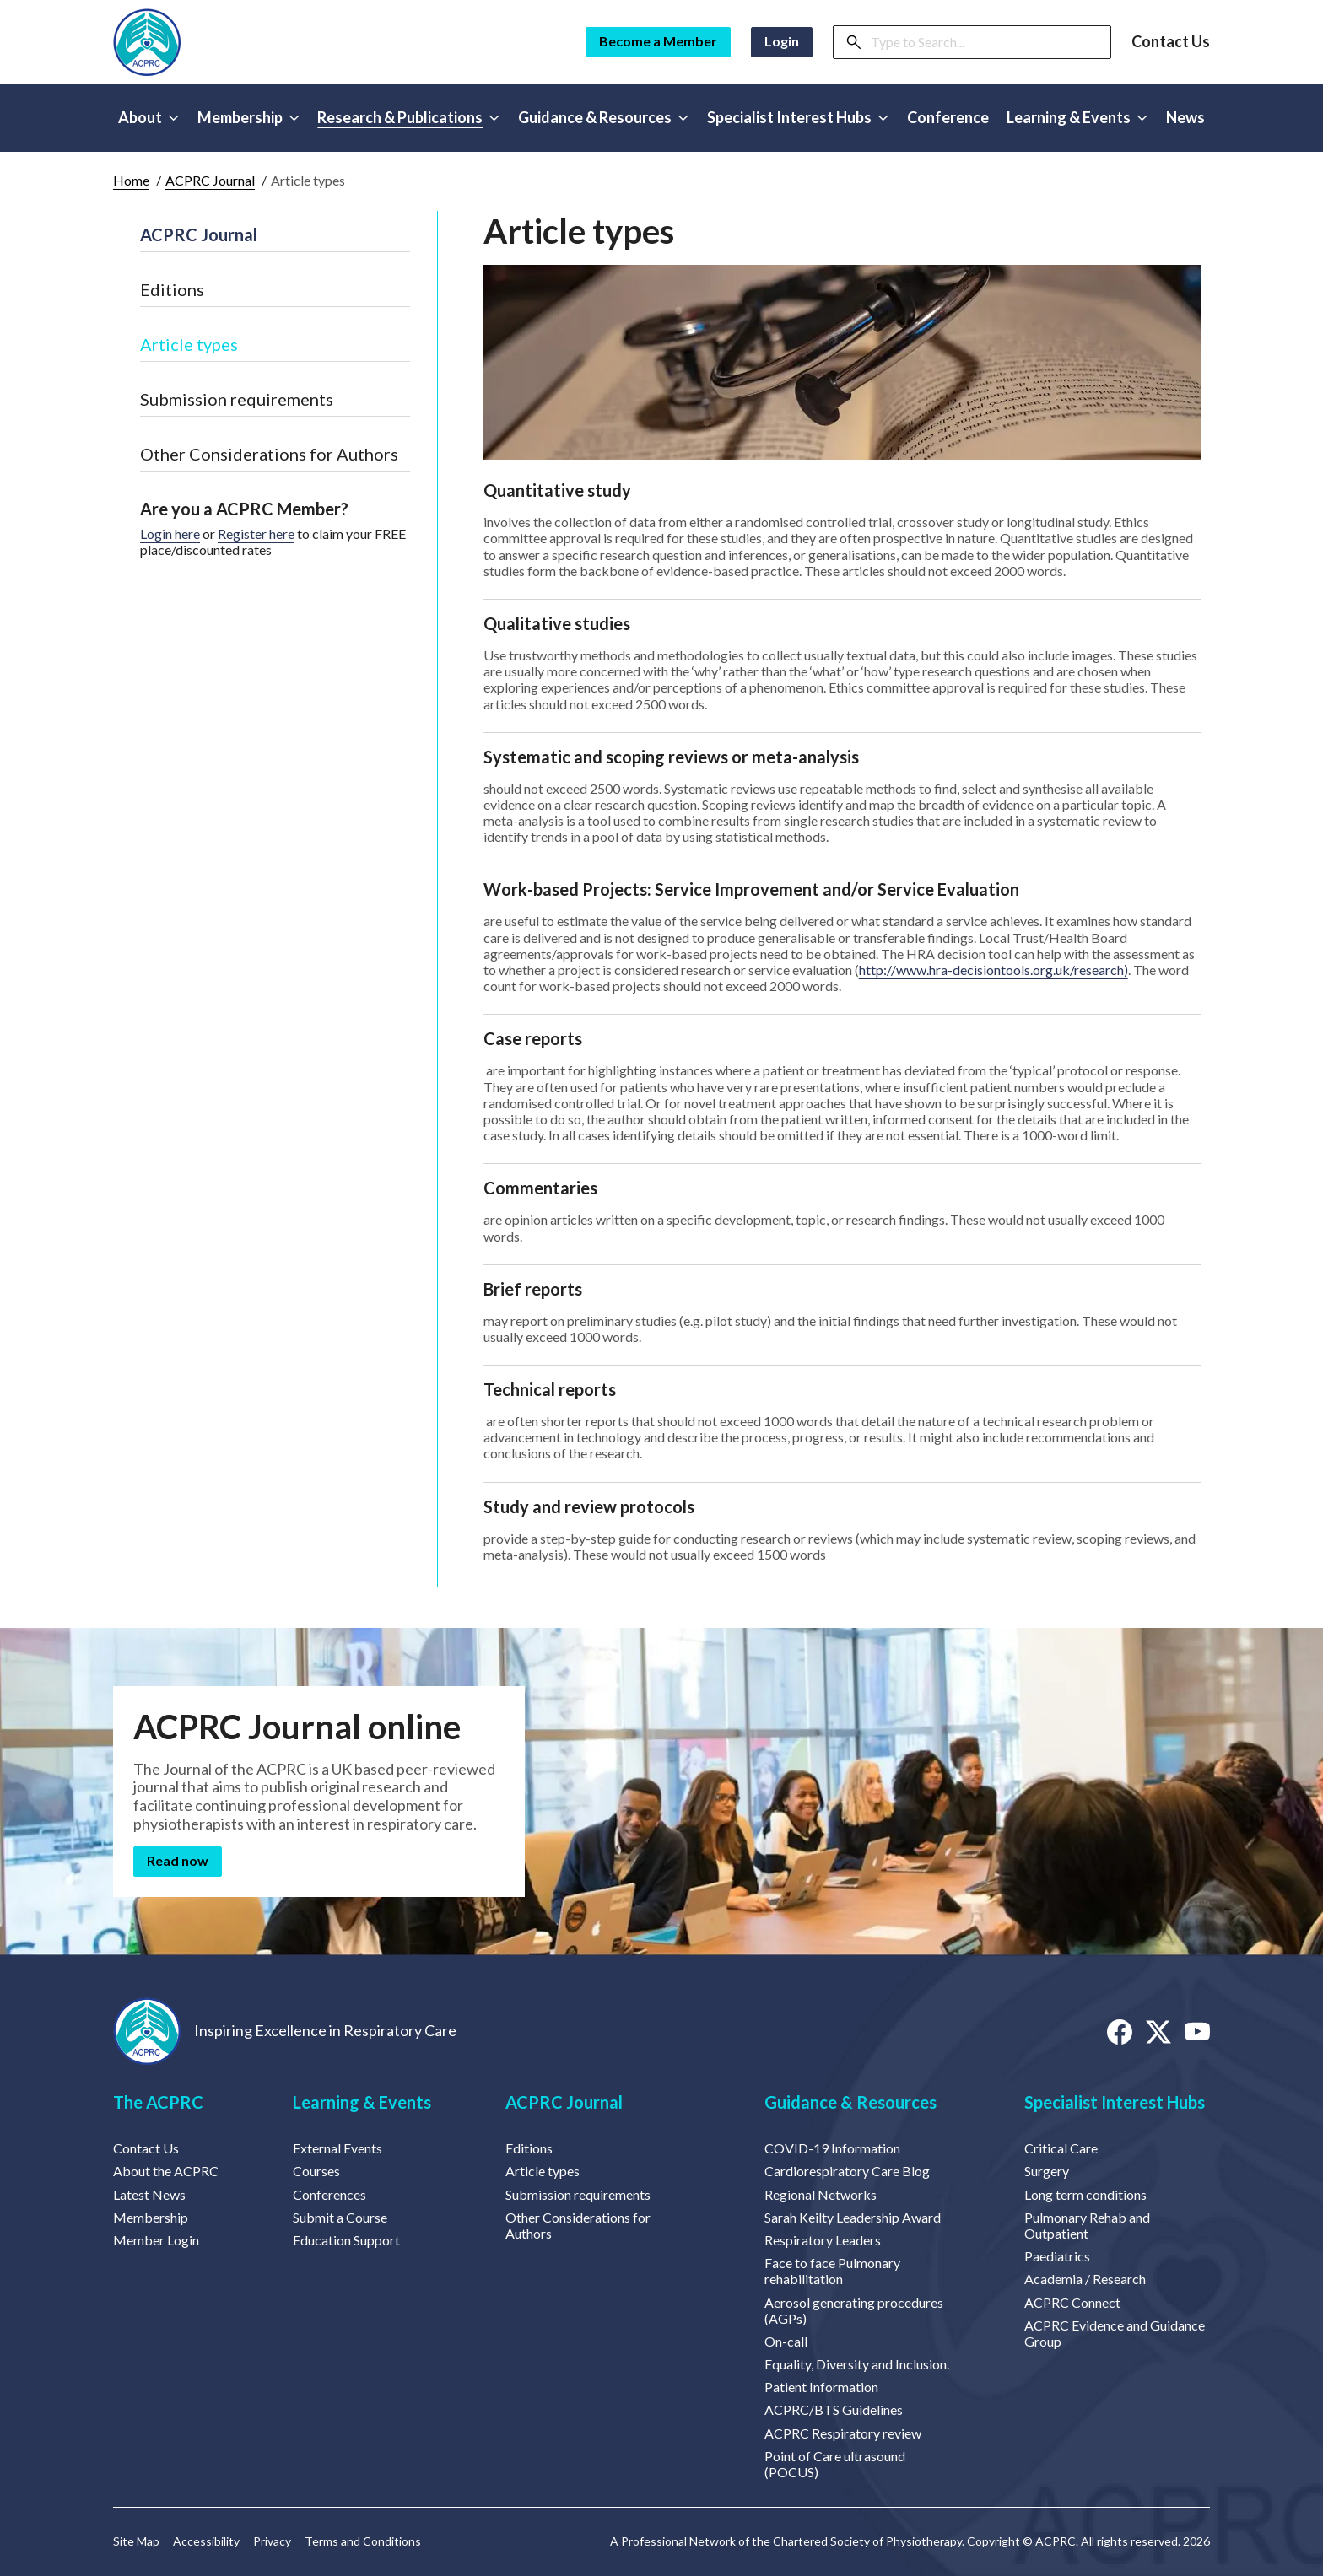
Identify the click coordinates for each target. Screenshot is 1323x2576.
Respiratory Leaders (822, 2240)
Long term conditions (1085, 2194)
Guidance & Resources (850, 2102)
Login (781, 41)
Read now (177, 1860)
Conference (948, 117)
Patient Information (821, 2387)
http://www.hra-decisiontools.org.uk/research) (993, 970)
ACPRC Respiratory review (842, 2433)
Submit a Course (340, 2217)
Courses (316, 2171)
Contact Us (1170, 42)
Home (131, 180)
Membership (150, 2217)
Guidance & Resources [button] (603, 117)
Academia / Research (1085, 2279)
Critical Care (1061, 2148)
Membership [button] (248, 117)
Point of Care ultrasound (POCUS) (834, 2464)
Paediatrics (1057, 2256)
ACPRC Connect (1072, 2302)
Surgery (1046, 2171)
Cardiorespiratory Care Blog (847, 2171)
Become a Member (658, 41)
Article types (189, 344)
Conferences (329, 2194)
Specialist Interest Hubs (1114, 2102)
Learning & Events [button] (1077, 117)
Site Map (136, 2541)
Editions (172, 289)
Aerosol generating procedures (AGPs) (853, 2310)
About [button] (148, 117)
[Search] (985, 42)
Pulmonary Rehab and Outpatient (1087, 2225)
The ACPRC (158, 2102)
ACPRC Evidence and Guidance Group (1114, 2333)
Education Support (346, 2240)
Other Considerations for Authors (269, 454)
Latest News (149, 2194)
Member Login (156, 2240)
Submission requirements (236, 399)
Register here (256, 533)
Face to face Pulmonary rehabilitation (832, 2271)
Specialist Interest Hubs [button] (797, 117)
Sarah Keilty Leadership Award (852, 2217)
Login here (170, 533)
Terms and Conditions (363, 2541)
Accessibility (206, 2541)
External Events (337, 2148)
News (1185, 117)
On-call (785, 2341)
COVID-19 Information (832, 2148)
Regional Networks (820, 2194)
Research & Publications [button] (408, 117)
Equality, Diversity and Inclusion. (856, 2364)
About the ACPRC (166, 2171)
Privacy (272, 2541)
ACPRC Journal (210, 180)
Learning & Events (362, 2102)
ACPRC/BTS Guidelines (833, 2409)
